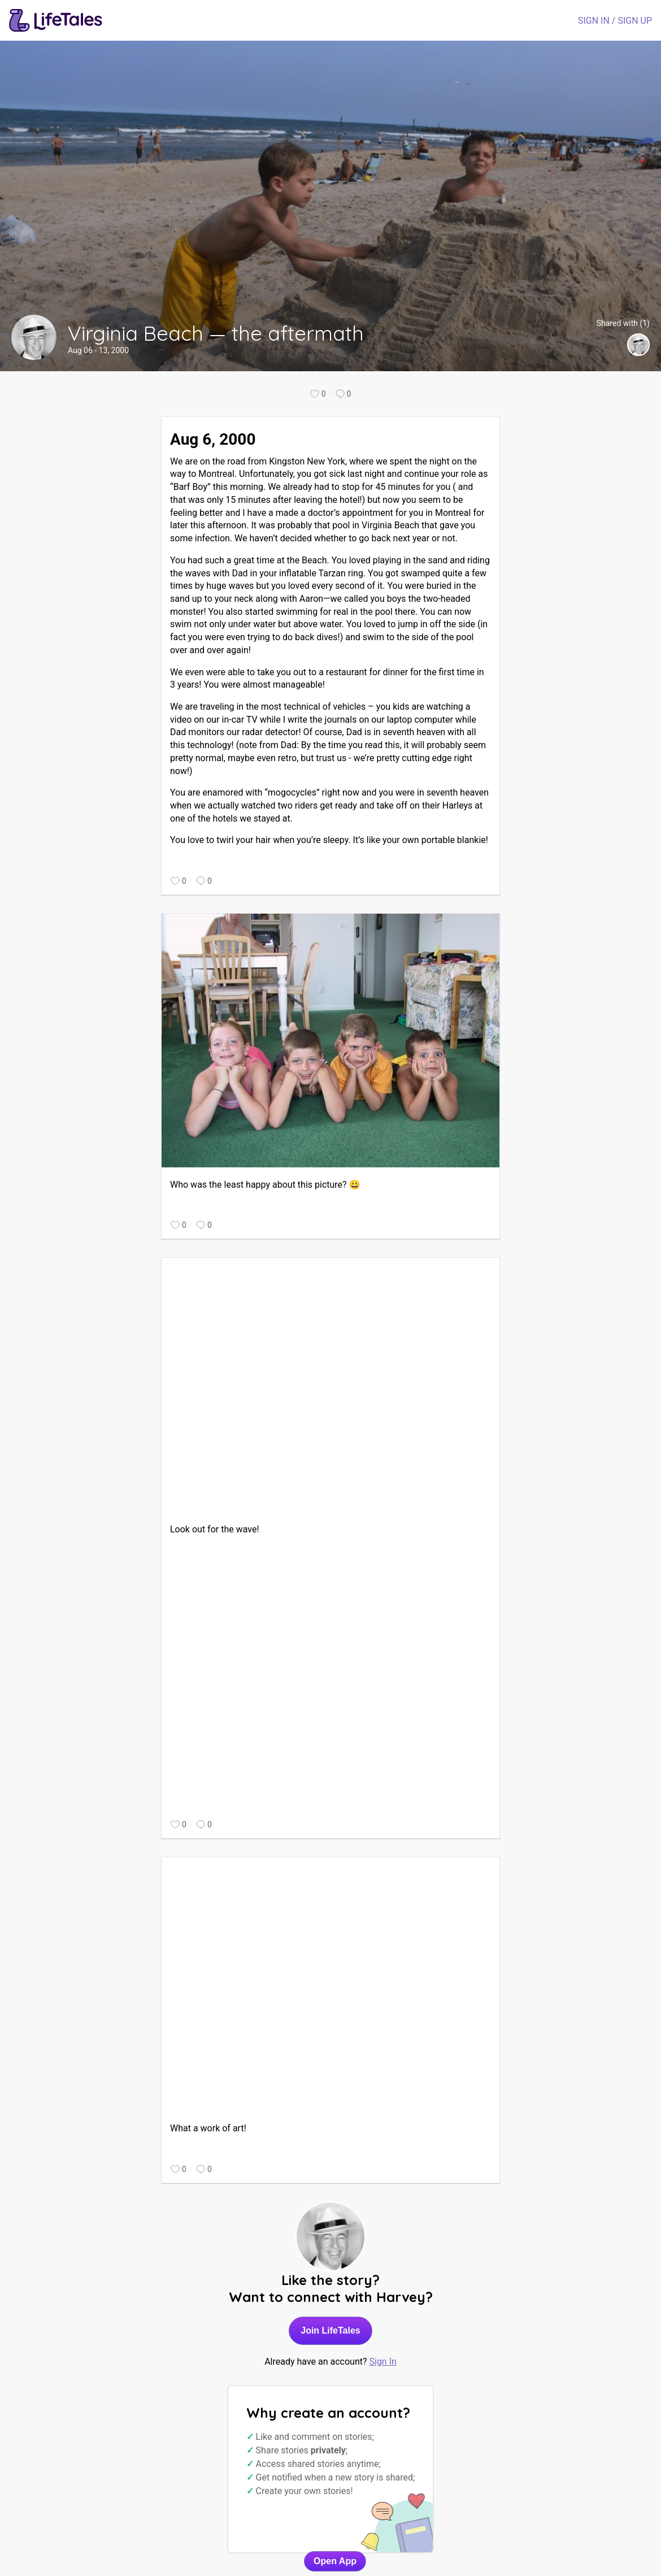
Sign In (382, 2361)
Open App (335, 2561)
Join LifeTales (330, 2330)
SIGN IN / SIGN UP (615, 20)
